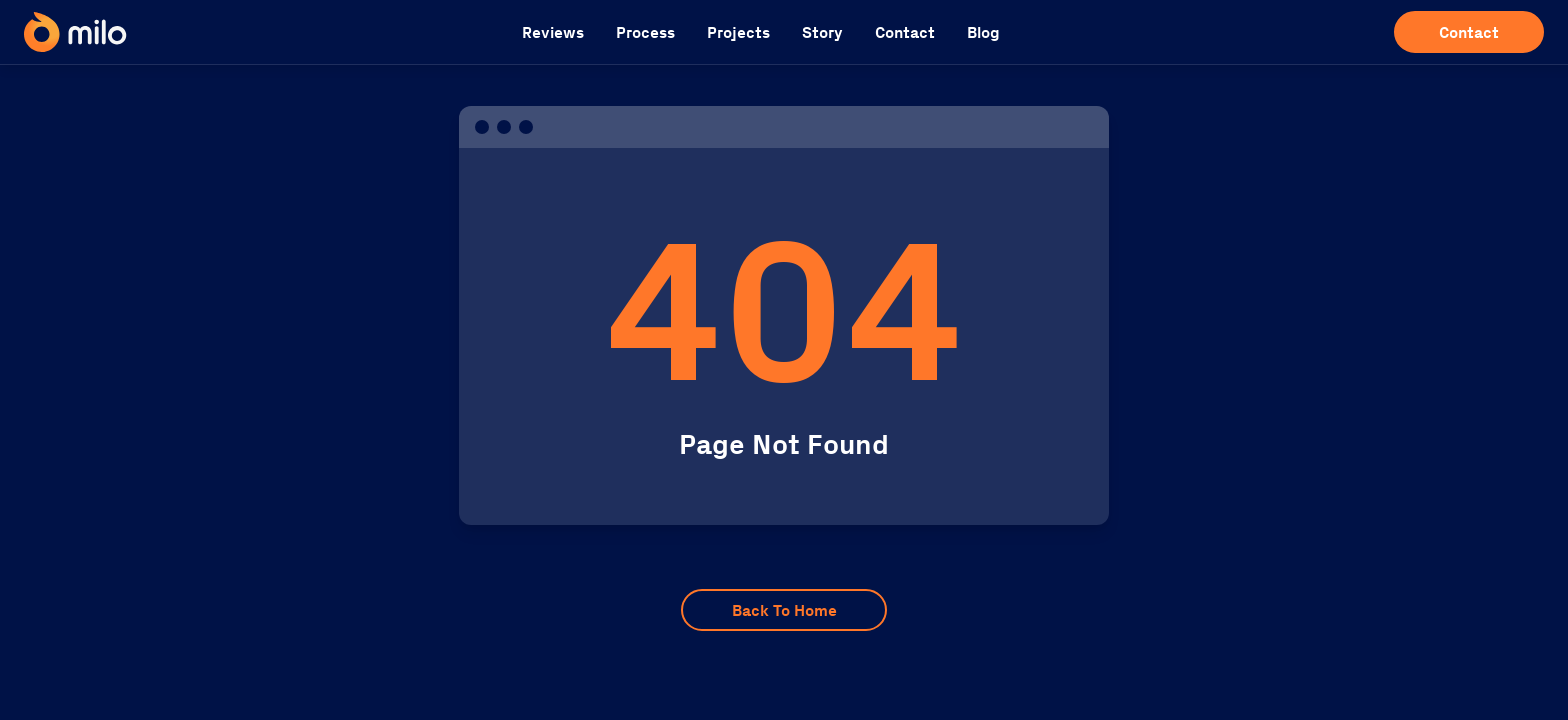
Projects (738, 32)
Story (822, 32)
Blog (983, 32)
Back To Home (784, 610)
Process (645, 32)
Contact (905, 32)
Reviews (553, 32)
